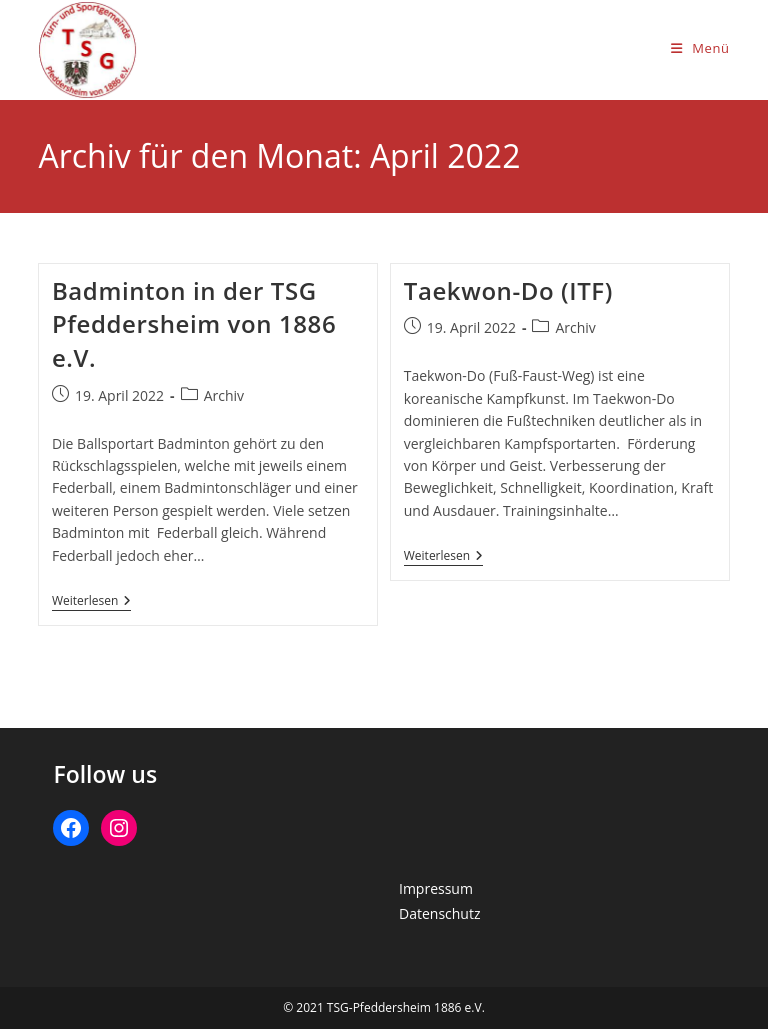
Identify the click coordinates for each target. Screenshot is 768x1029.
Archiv (224, 395)
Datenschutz (439, 913)
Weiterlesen (91, 602)
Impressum (436, 888)
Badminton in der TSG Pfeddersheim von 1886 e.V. (194, 324)
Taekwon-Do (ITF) (508, 290)
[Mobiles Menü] (700, 48)
